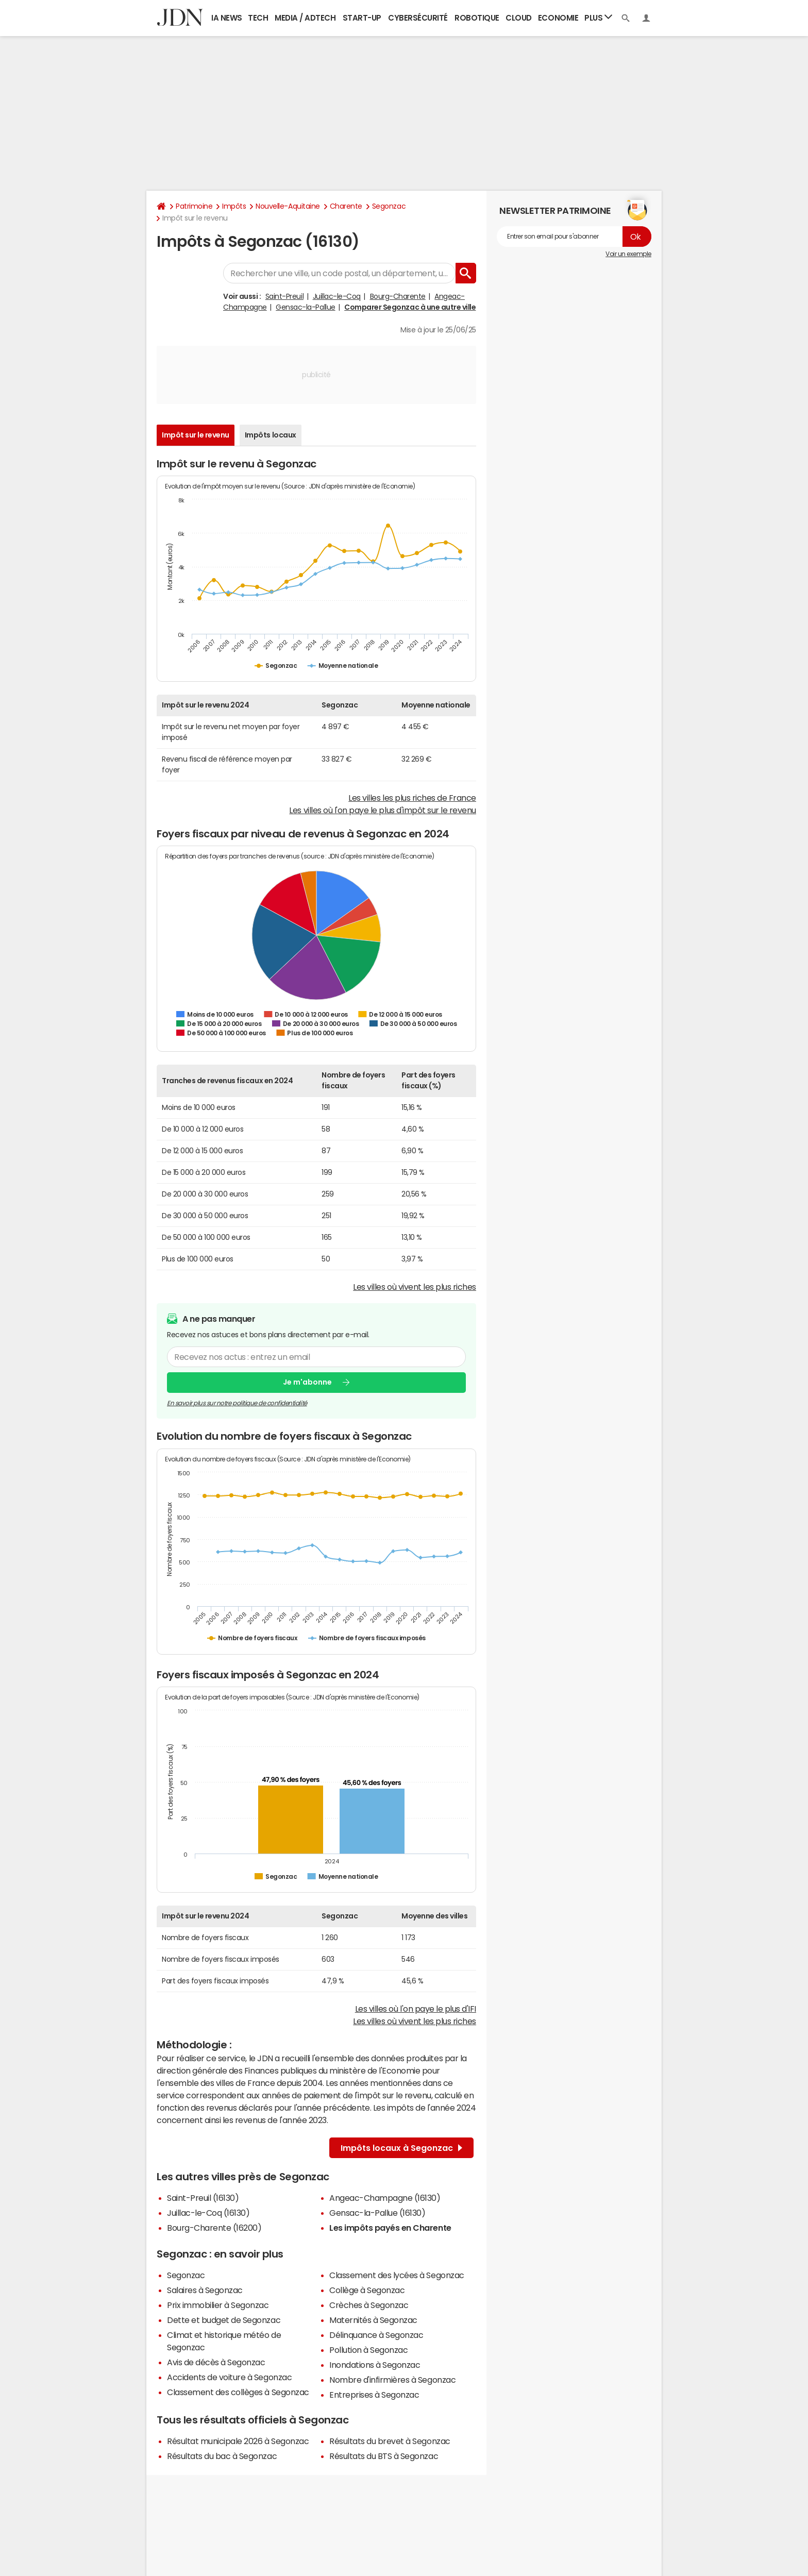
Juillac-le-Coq (337, 296)
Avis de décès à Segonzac (216, 2362)
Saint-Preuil (284, 296)
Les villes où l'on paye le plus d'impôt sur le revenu (382, 810)
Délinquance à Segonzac (376, 2335)
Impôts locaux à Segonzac (401, 2148)
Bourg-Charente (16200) (214, 2228)
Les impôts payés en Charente (390, 2228)
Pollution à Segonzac (368, 2350)
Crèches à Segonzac (368, 2305)
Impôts (234, 206)
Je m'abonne (307, 1382)
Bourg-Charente (398, 296)
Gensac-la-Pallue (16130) (377, 2213)
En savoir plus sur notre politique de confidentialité (237, 1403)
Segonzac (389, 206)
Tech (258, 18)
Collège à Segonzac (367, 2290)
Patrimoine (194, 206)
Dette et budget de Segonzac (223, 2320)
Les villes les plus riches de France (412, 798)
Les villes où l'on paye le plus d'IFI (415, 2009)
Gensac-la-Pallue (305, 307)
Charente (346, 206)
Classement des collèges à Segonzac (238, 2392)
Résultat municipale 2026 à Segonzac (238, 2441)
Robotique (476, 18)
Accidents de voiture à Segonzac (229, 2377)
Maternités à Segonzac (373, 2320)
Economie (558, 18)
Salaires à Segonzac (205, 2290)
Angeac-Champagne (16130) (384, 2198)
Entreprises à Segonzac (374, 2394)
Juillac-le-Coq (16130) (208, 2213)
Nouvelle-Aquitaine (287, 206)
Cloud (519, 18)
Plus (598, 17)
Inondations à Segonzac (374, 2365)
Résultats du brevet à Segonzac (389, 2441)
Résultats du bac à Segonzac (222, 2456)
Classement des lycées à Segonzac (396, 2275)
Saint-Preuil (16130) (203, 2198)
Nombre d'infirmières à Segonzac (392, 2380)
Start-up (362, 18)
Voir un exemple (628, 254)
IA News (226, 18)
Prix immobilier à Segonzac (218, 2305)
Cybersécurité (418, 18)
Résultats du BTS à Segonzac (383, 2456)
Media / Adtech (305, 18)
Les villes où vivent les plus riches (414, 1287)
